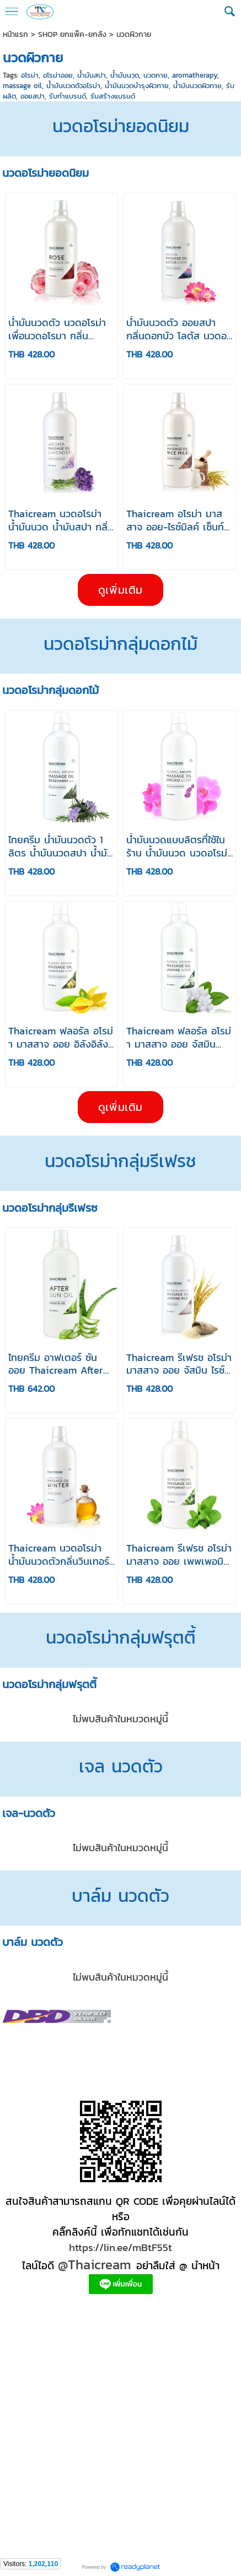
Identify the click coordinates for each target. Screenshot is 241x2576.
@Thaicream (94, 2264)
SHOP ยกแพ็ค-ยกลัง (72, 34)
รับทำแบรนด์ (67, 96)
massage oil (22, 85)
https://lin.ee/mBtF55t (120, 2247)
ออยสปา (32, 96)
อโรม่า (30, 75)
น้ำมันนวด (124, 75)
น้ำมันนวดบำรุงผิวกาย (137, 85)
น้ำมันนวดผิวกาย (197, 85)
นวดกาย (155, 75)
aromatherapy (194, 75)
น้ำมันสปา (91, 75)
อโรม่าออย (58, 75)
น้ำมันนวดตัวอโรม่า (73, 85)
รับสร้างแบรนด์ (112, 96)
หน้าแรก (15, 34)
